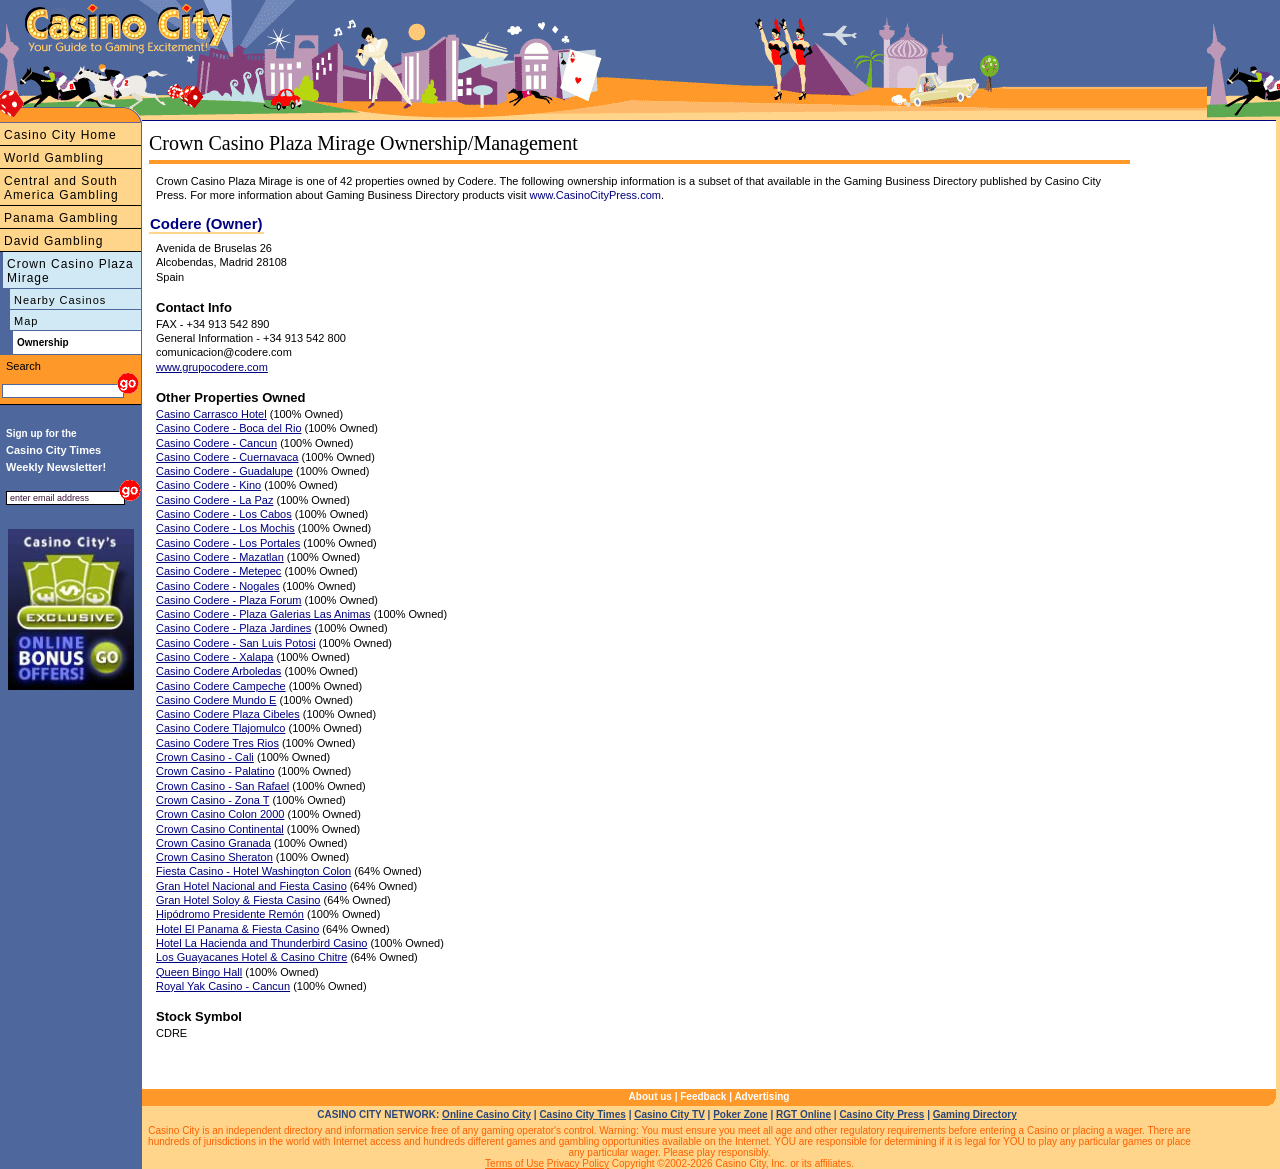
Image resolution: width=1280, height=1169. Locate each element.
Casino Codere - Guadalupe (224, 471)
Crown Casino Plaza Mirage (70, 271)
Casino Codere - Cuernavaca (227, 457)
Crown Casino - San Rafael (222, 786)
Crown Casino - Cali (205, 757)
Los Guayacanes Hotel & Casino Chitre (251, 957)
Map (26, 321)
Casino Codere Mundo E (216, 700)
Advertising (761, 1096)
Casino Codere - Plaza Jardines (233, 628)
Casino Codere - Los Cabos (224, 514)
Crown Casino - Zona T (212, 800)
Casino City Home (60, 135)
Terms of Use (514, 1163)
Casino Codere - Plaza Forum (229, 600)
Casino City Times (582, 1114)
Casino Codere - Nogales (218, 586)
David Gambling (53, 241)
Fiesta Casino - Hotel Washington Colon (253, 871)
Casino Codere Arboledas (218, 671)
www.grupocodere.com (212, 367)
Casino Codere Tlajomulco (220, 728)
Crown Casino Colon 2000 (220, 814)
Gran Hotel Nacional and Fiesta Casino (251, 886)
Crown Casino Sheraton (214, 857)
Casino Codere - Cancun (216, 443)
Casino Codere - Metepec (218, 571)
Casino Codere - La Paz (214, 500)
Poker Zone (740, 1114)
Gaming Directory (975, 1114)
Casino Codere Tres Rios (217, 743)
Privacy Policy (578, 1163)
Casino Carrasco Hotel (211, 414)
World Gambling (54, 158)
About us (650, 1096)
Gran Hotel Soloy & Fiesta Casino (238, 900)
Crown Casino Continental (220, 829)
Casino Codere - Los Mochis (225, 528)
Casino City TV (669, 1114)
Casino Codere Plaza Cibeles (228, 714)
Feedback (703, 1096)
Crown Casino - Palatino (215, 771)
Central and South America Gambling (61, 188)
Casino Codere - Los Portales (228, 543)
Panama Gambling (61, 218)
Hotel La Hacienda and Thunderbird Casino (261, 943)
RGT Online (803, 1114)
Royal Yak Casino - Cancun (223, 986)
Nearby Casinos (60, 300)
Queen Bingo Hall (199, 972)
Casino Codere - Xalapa (214, 657)
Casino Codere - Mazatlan (220, 557)
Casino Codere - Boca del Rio (229, 428)
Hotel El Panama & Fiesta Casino (237, 929)
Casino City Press (881, 1114)
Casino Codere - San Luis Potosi (236, 643)
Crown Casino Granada (213, 843)
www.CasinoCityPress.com (595, 195)
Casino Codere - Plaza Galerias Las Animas (263, 614)
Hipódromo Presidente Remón (230, 914)
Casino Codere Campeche (221, 686)
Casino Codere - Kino (208, 485)
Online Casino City (486, 1114)
